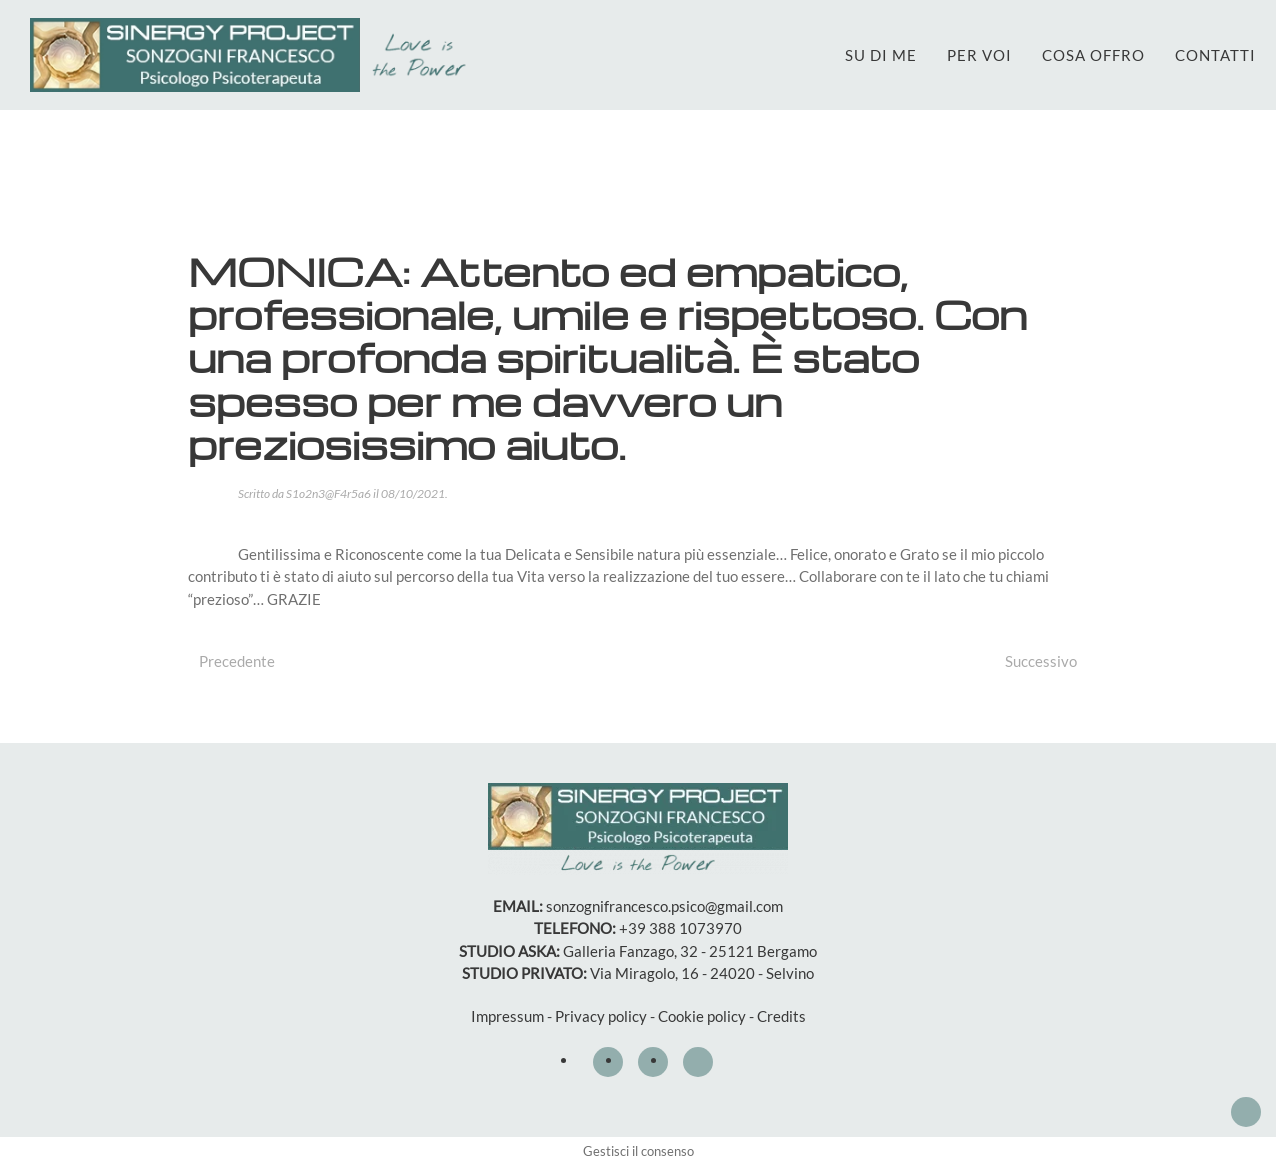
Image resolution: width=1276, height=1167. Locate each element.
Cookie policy (702, 1016)
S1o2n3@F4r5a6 (328, 493)
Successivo (1041, 661)
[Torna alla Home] (253, 55)
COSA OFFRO (1093, 55)
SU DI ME (881, 55)
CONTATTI (1215, 55)
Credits (781, 1016)
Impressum (507, 1016)
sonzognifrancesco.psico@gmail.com (664, 906)
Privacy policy (601, 1016)
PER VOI (979, 55)
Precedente (237, 661)
